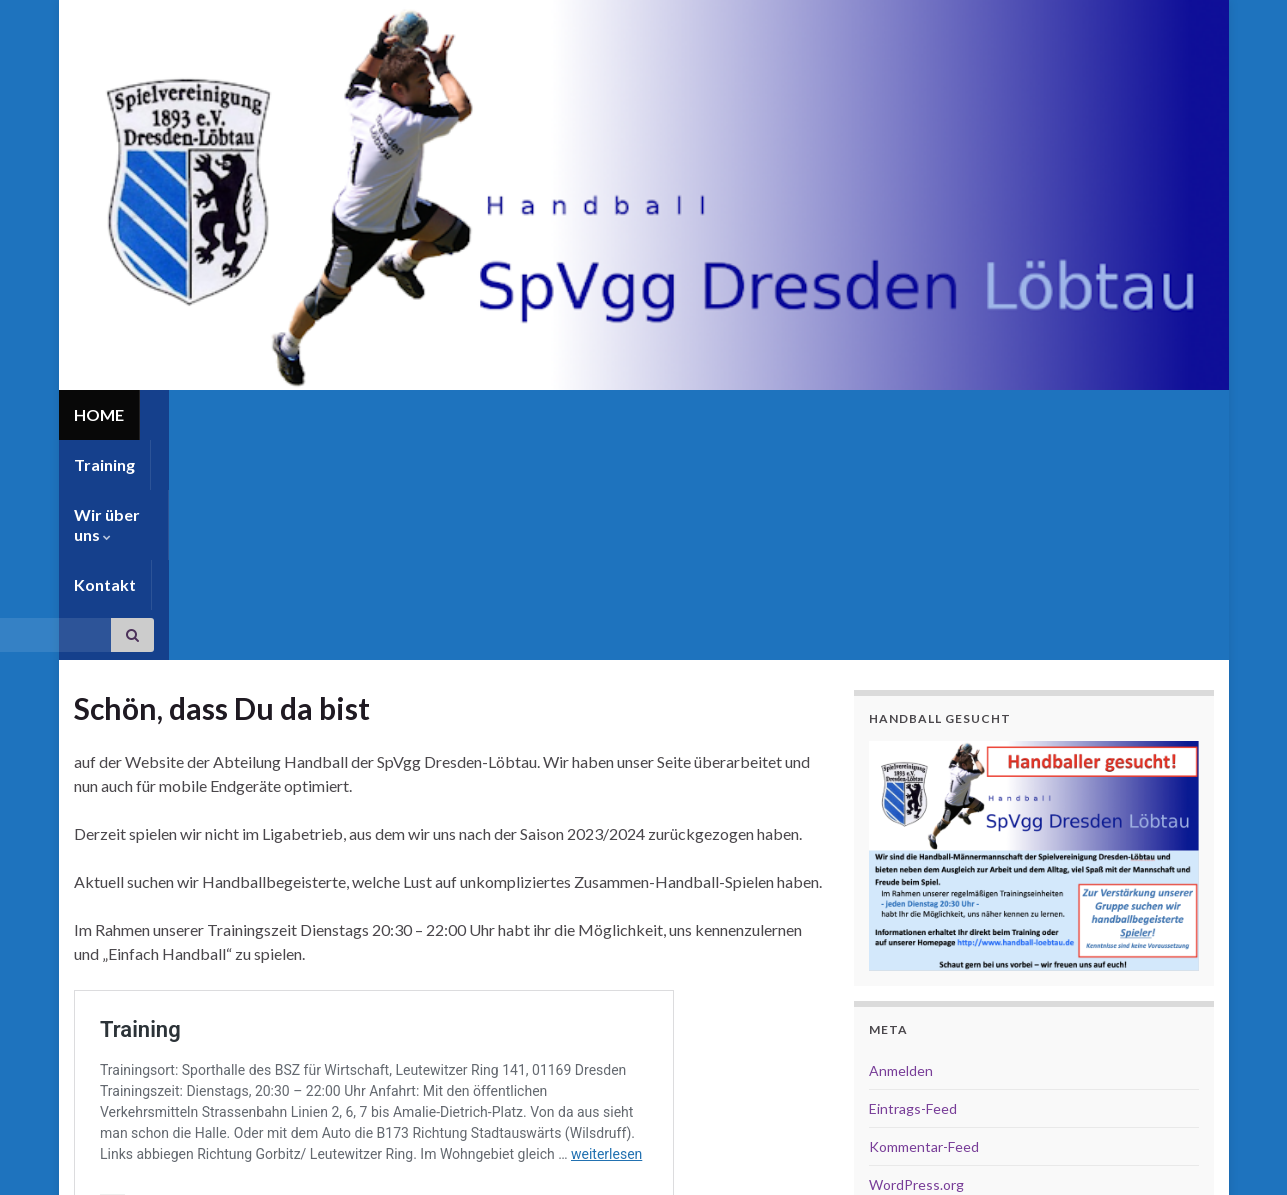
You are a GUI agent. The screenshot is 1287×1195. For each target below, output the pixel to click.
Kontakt (415, 414)
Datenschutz (1173, 1170)
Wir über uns (300, 414)
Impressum (1075, 1170)
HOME (99, 414)
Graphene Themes (234, 1154)
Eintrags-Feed (913, 888)
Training (185, 414)
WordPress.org (916, 964)
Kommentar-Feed (924, 926)
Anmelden (901, 850)
